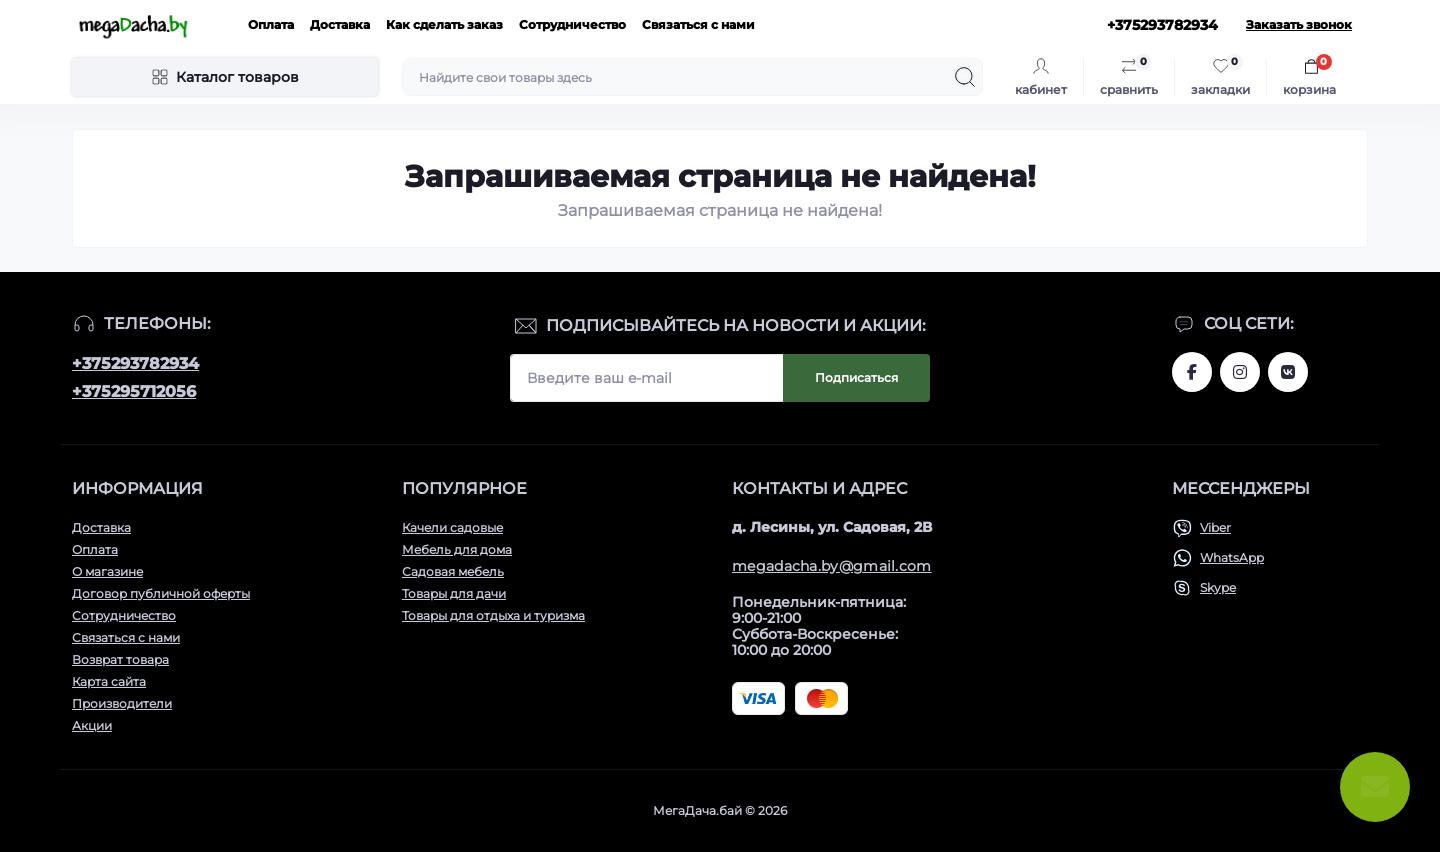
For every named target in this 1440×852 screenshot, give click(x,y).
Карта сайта (109, 681)
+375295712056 (134, 391)
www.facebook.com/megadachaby (1192, 372)
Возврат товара (120, 659)
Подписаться (856, 377)
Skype (1218, 587)
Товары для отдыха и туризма (493, 615)
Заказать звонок (1299, 24)
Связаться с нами (698, 24)
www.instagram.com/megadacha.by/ (1240, 372)
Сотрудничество (572, 24)
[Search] (965, 77)
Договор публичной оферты (161, 593)
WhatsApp (1232, 557)
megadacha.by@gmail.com (832, 566)
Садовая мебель (453, 571)
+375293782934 (135, 363)
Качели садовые (452, 527)
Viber (1215, 527)
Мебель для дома (457, 549)
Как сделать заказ (444, 24)
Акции (92, 725)
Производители (122, 703)
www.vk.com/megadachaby (1288, 372)
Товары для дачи (454, 593)
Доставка (340, 24)
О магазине (107, 571)
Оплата (271, 24)
